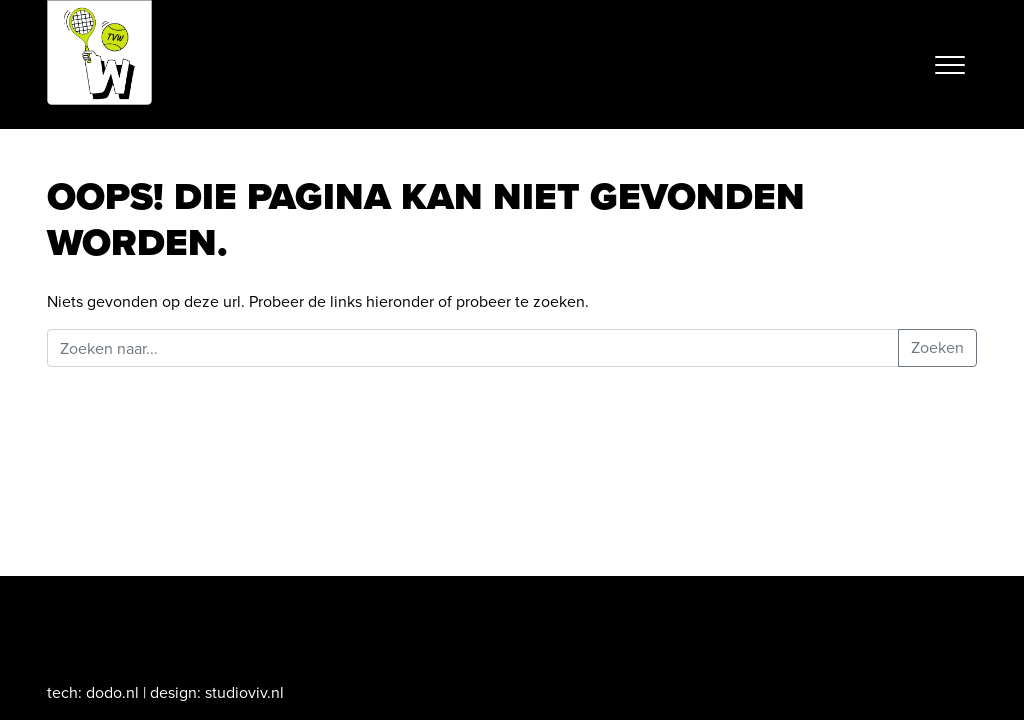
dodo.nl (112, 692)
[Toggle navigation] (950, 65)
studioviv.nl (244, 692)
